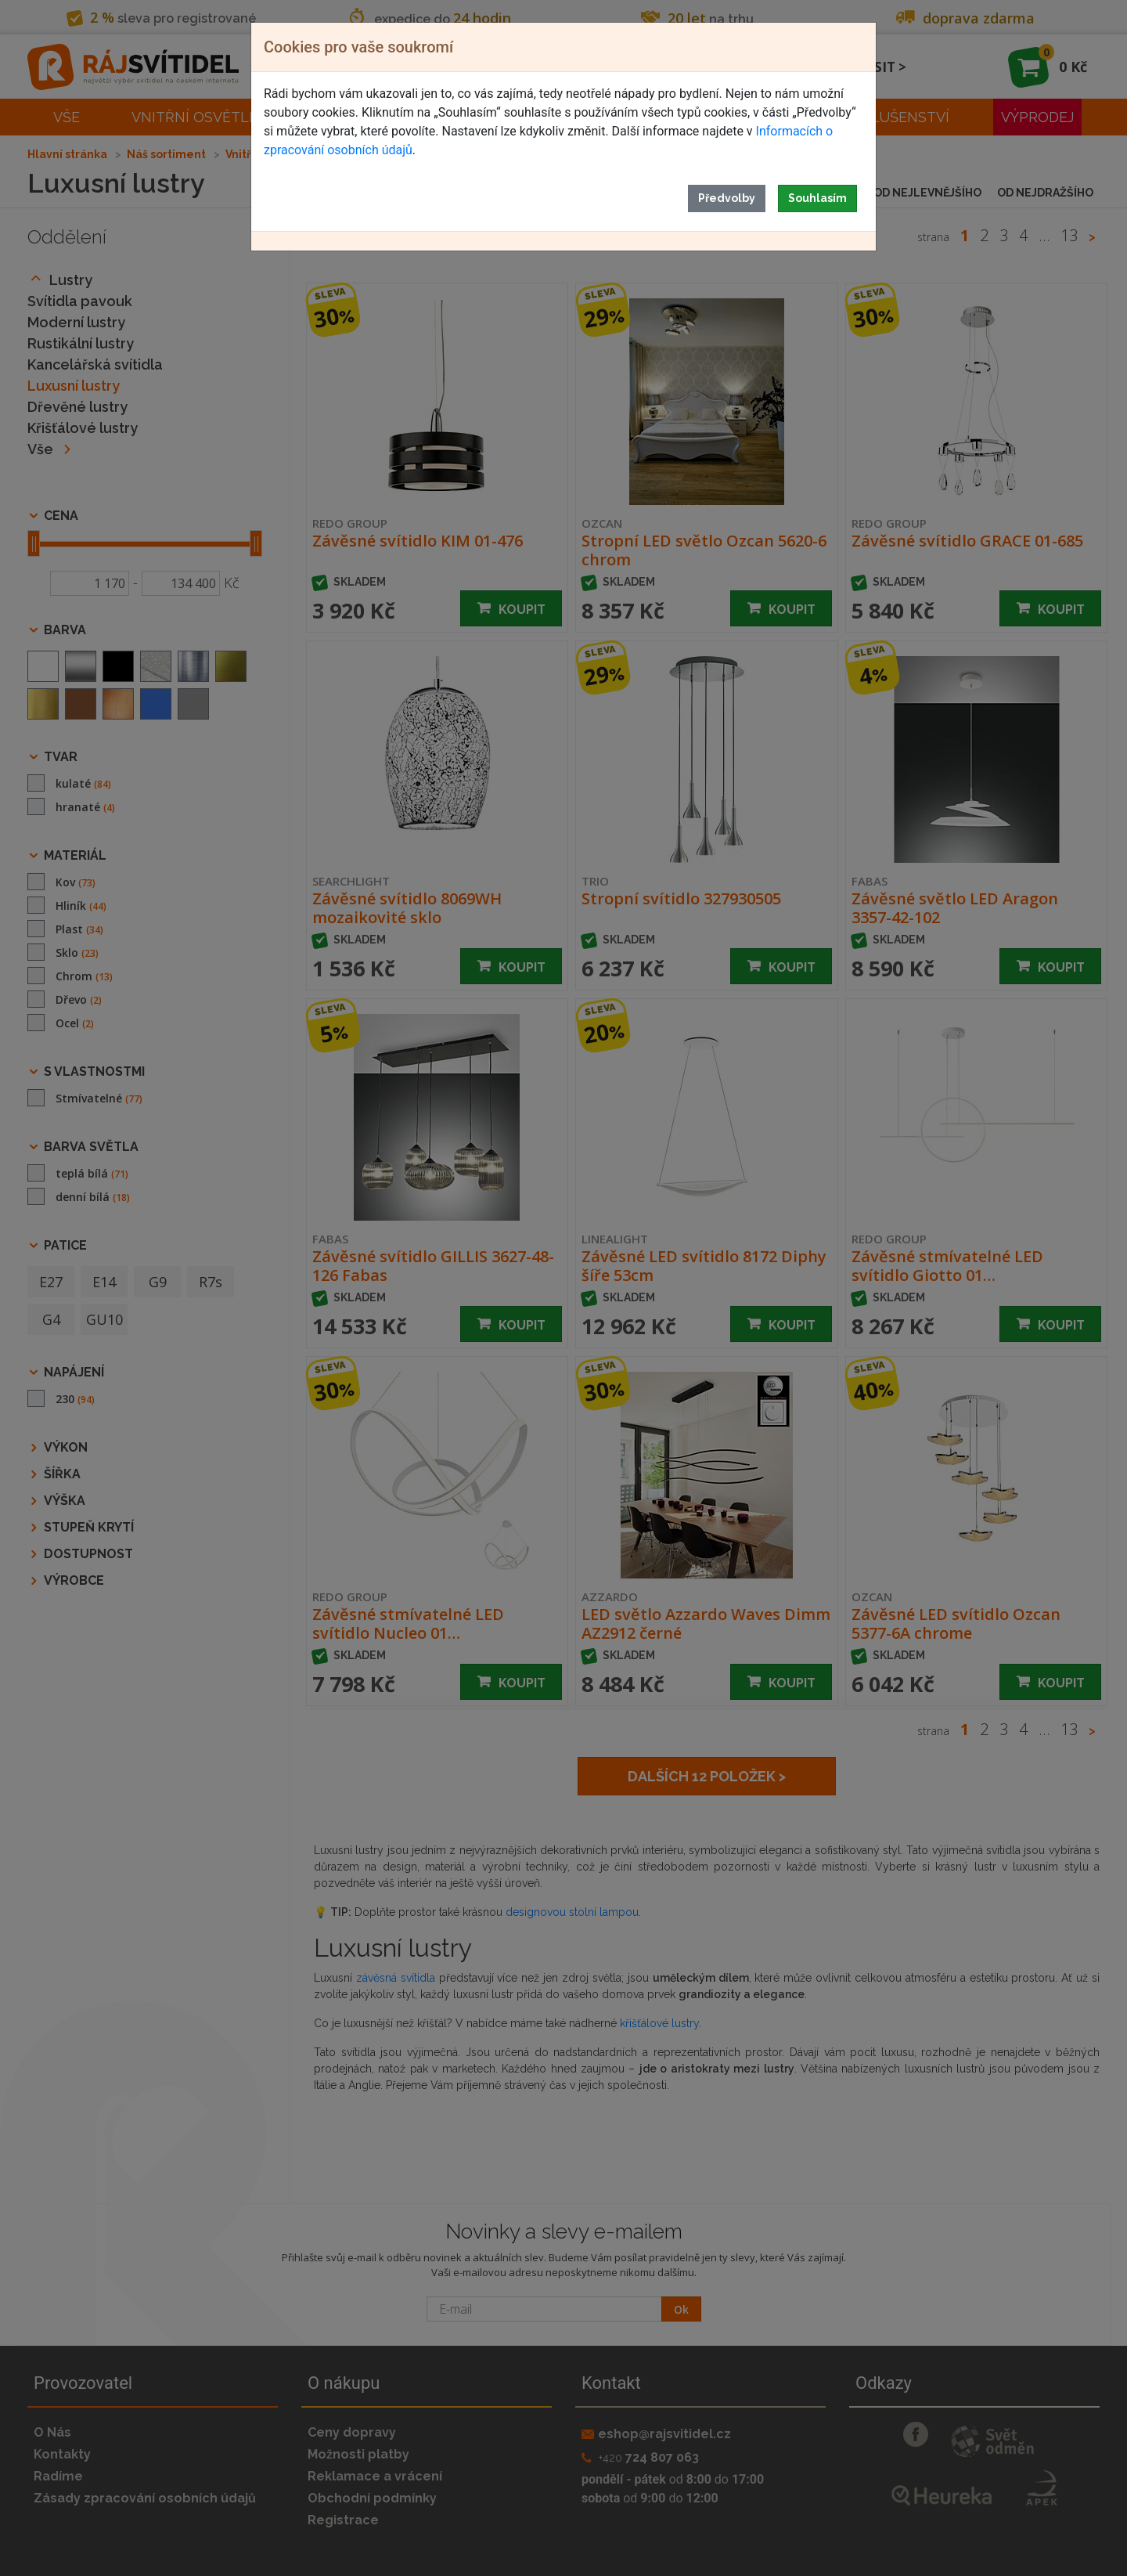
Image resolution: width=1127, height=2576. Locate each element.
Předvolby (726, 198)
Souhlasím (817, 198)
